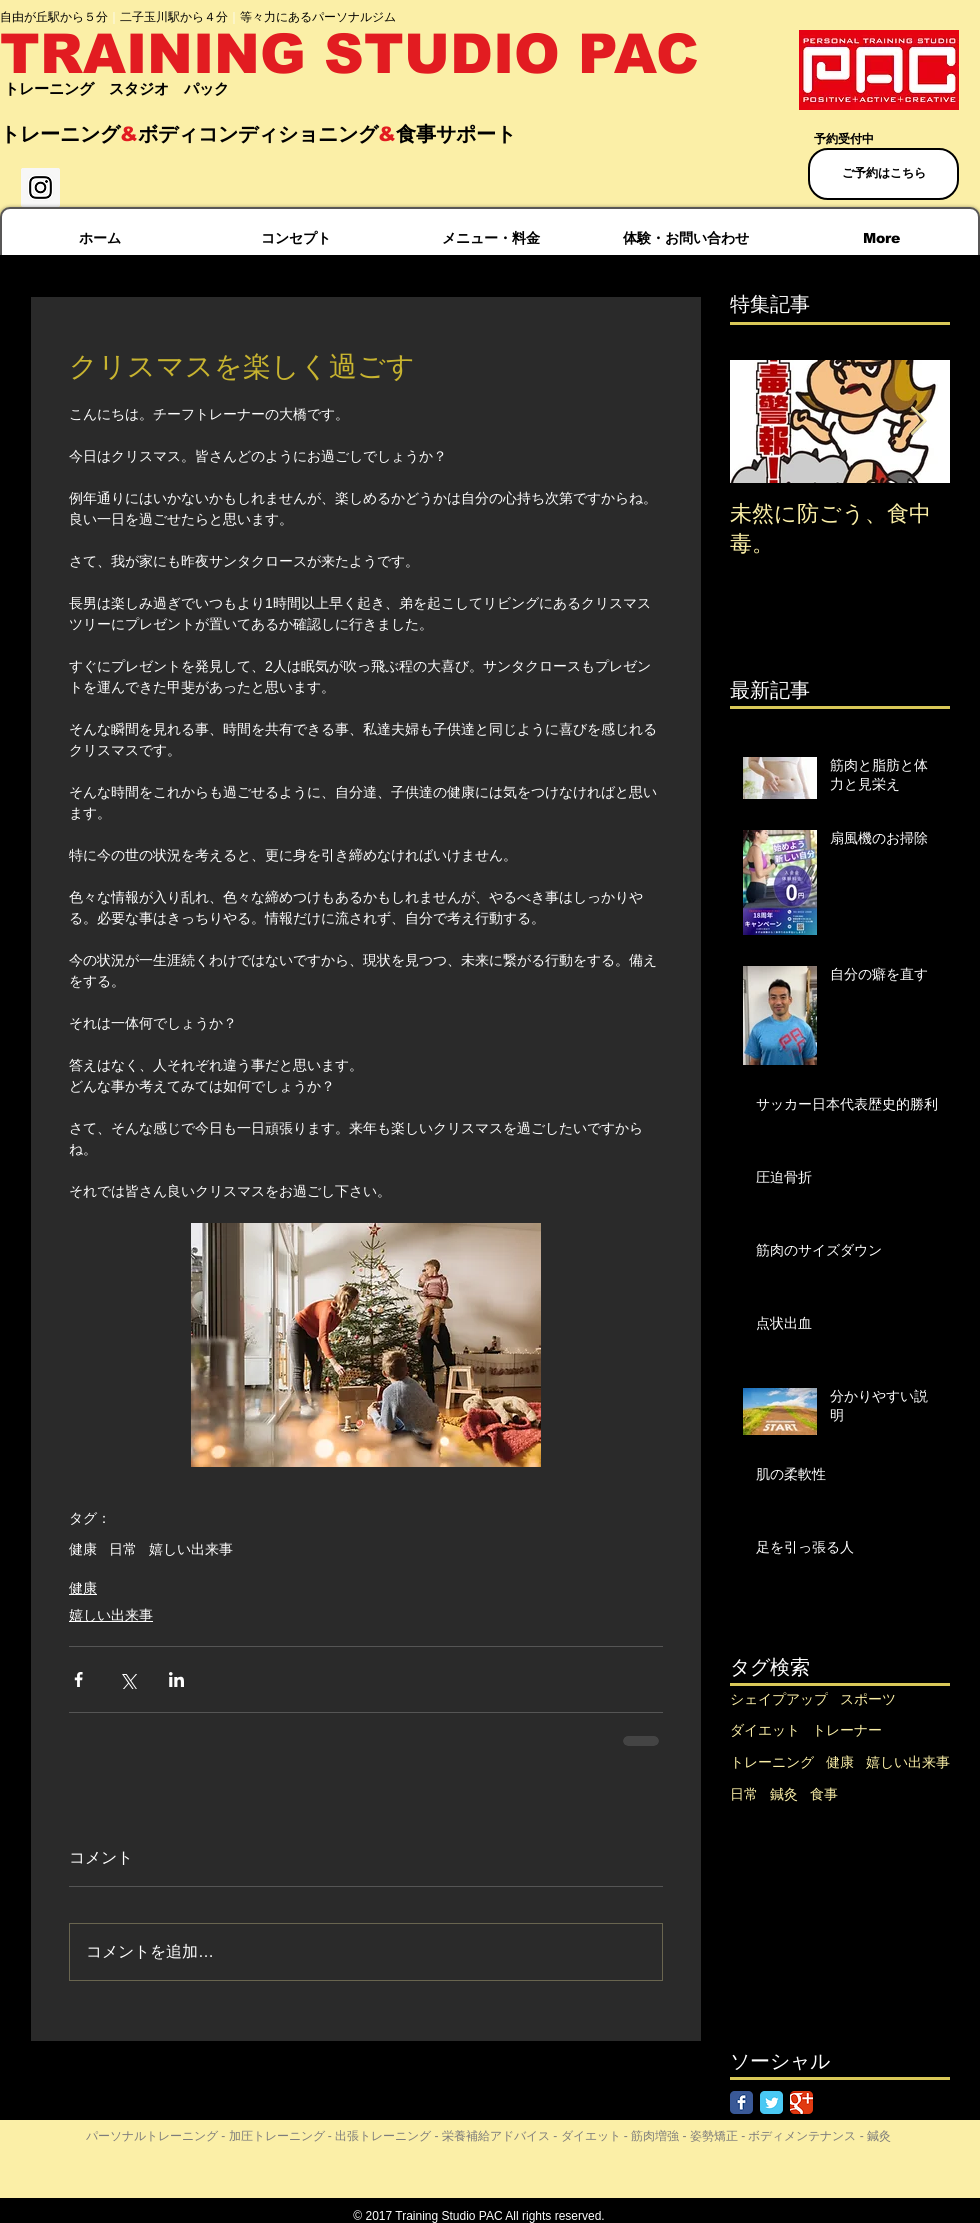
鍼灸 (784, 1794)
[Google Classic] (801, 2102)
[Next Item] (918, 421)
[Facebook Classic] (741, 2102)
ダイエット (765, 1730)
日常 (123, 1549)
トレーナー (847, 1730)
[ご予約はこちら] (883, 174)
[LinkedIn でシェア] (176, 1679)
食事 (824, 1794)
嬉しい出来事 (191, 1549)
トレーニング (772, 1762)
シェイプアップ (779, 1699)
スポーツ (868, 1699)
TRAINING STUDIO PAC (349, 54)
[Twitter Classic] (771, 2102)
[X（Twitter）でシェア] (127, 1679)
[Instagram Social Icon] (40, 187)
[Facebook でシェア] (78, 1679)
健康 (83, 1549)
